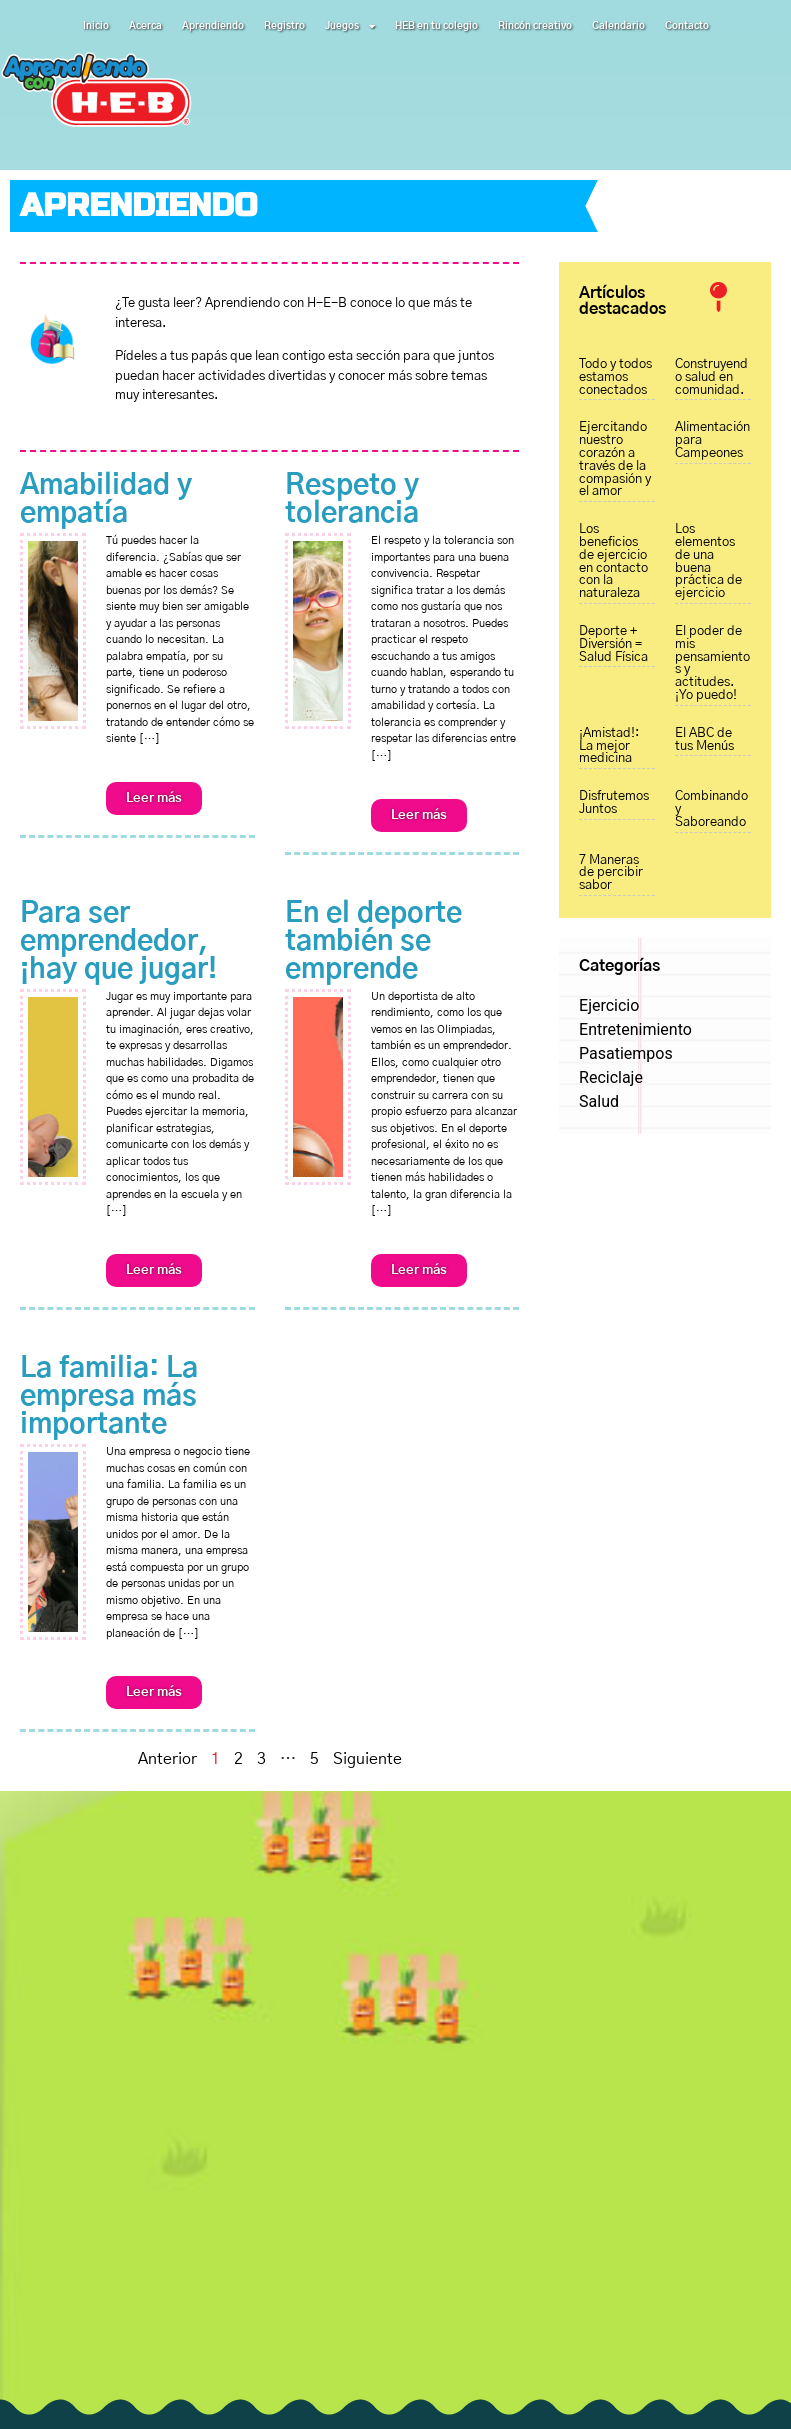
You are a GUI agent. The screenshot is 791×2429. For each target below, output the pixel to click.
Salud (599, 1101)
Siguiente (367, 1759)
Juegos (350, 26)
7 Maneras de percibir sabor (611, 873)
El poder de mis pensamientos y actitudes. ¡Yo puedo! (712, 663)
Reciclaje (611, 1077)
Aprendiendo (213, 26)
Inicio (96, 26)
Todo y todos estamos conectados (615, 377)
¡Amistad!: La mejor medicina (609, 746)
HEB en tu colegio (436, 26)
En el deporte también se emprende (373, 942)
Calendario (618, 26)
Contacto (687, 26)
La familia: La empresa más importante (109, 1397)
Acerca (145, 26)
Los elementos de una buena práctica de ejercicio (708, 561)
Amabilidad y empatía (106, 500)
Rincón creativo (535, 26)
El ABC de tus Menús (704, 740)
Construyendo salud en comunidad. (711, 377)
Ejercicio (609, 1005)
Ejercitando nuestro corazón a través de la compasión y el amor (615, 459)
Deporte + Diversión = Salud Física (613, 644)
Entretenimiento (635, 1029)
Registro (284, 26)
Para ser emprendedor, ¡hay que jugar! (118, 942)
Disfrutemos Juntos (614, 803)
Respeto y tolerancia (352, 500)
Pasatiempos (626, 1053)
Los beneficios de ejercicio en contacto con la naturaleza (613, 561)
